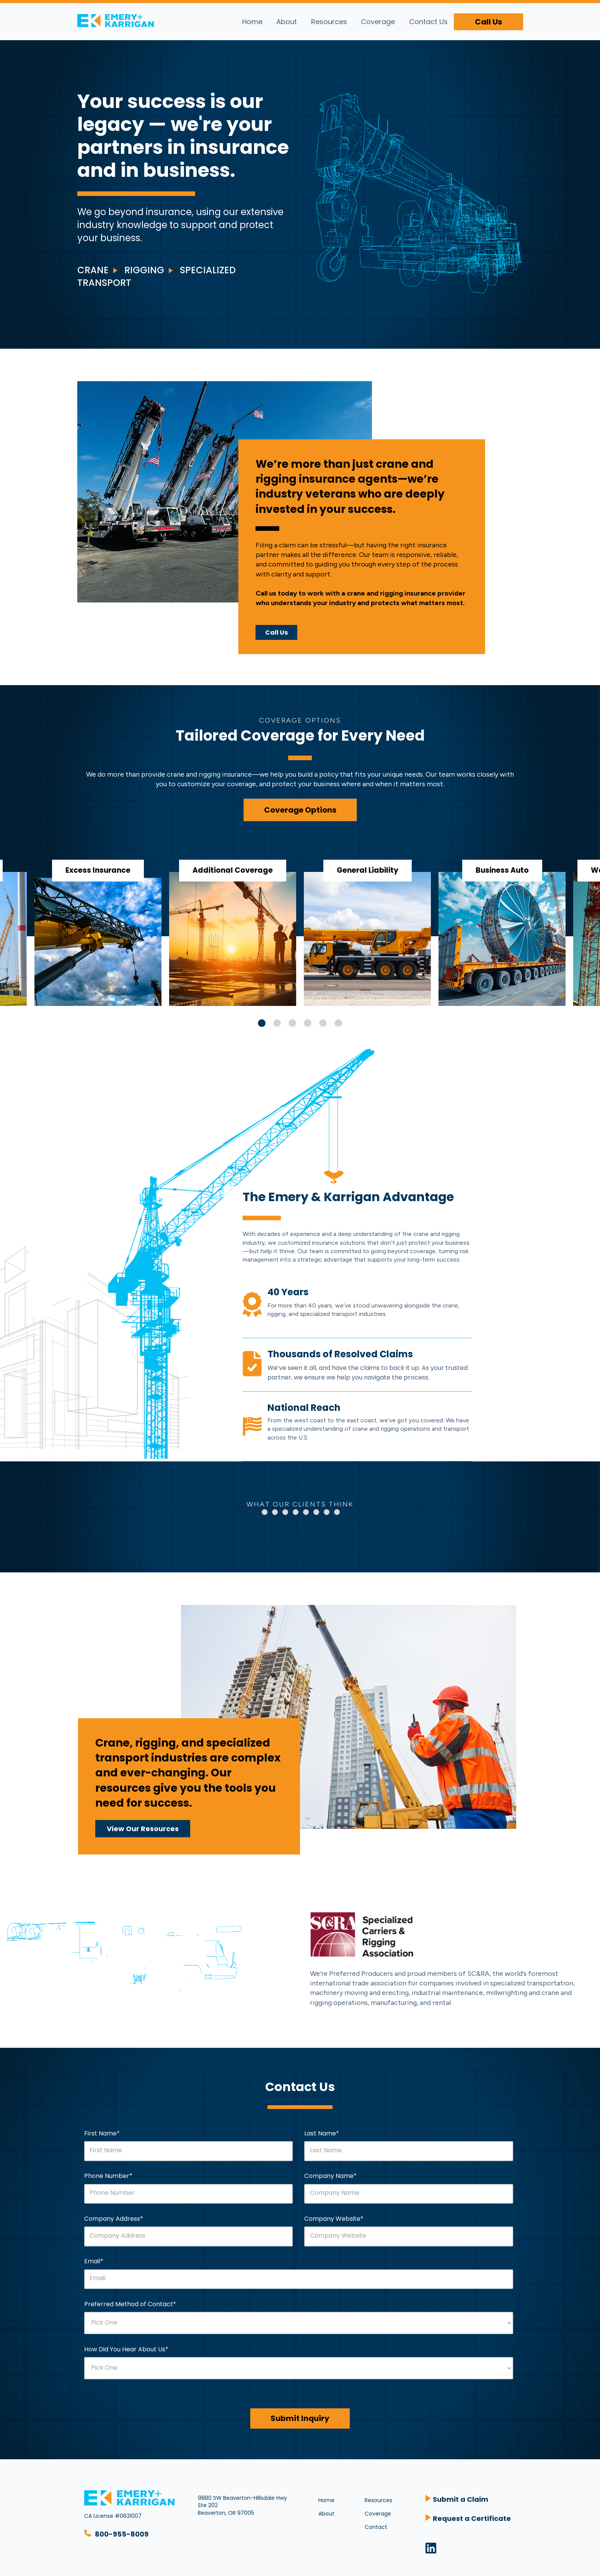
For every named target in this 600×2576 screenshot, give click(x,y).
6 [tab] (338, 1023)
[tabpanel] (367, 928)
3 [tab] (292, 1023)
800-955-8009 (121, 2534)
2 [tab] (277, 1023)
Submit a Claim (460, 2499)
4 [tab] (307, 1023)
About (286, 21)
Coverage (378, 21)
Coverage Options (300, 810)
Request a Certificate (472, 2518)
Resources (329, 21)
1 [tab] (262, 1023)
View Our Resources (143, 1828)
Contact (376, 2527)
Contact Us (428, 21)
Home (252, 21)
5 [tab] (323, 1023)
